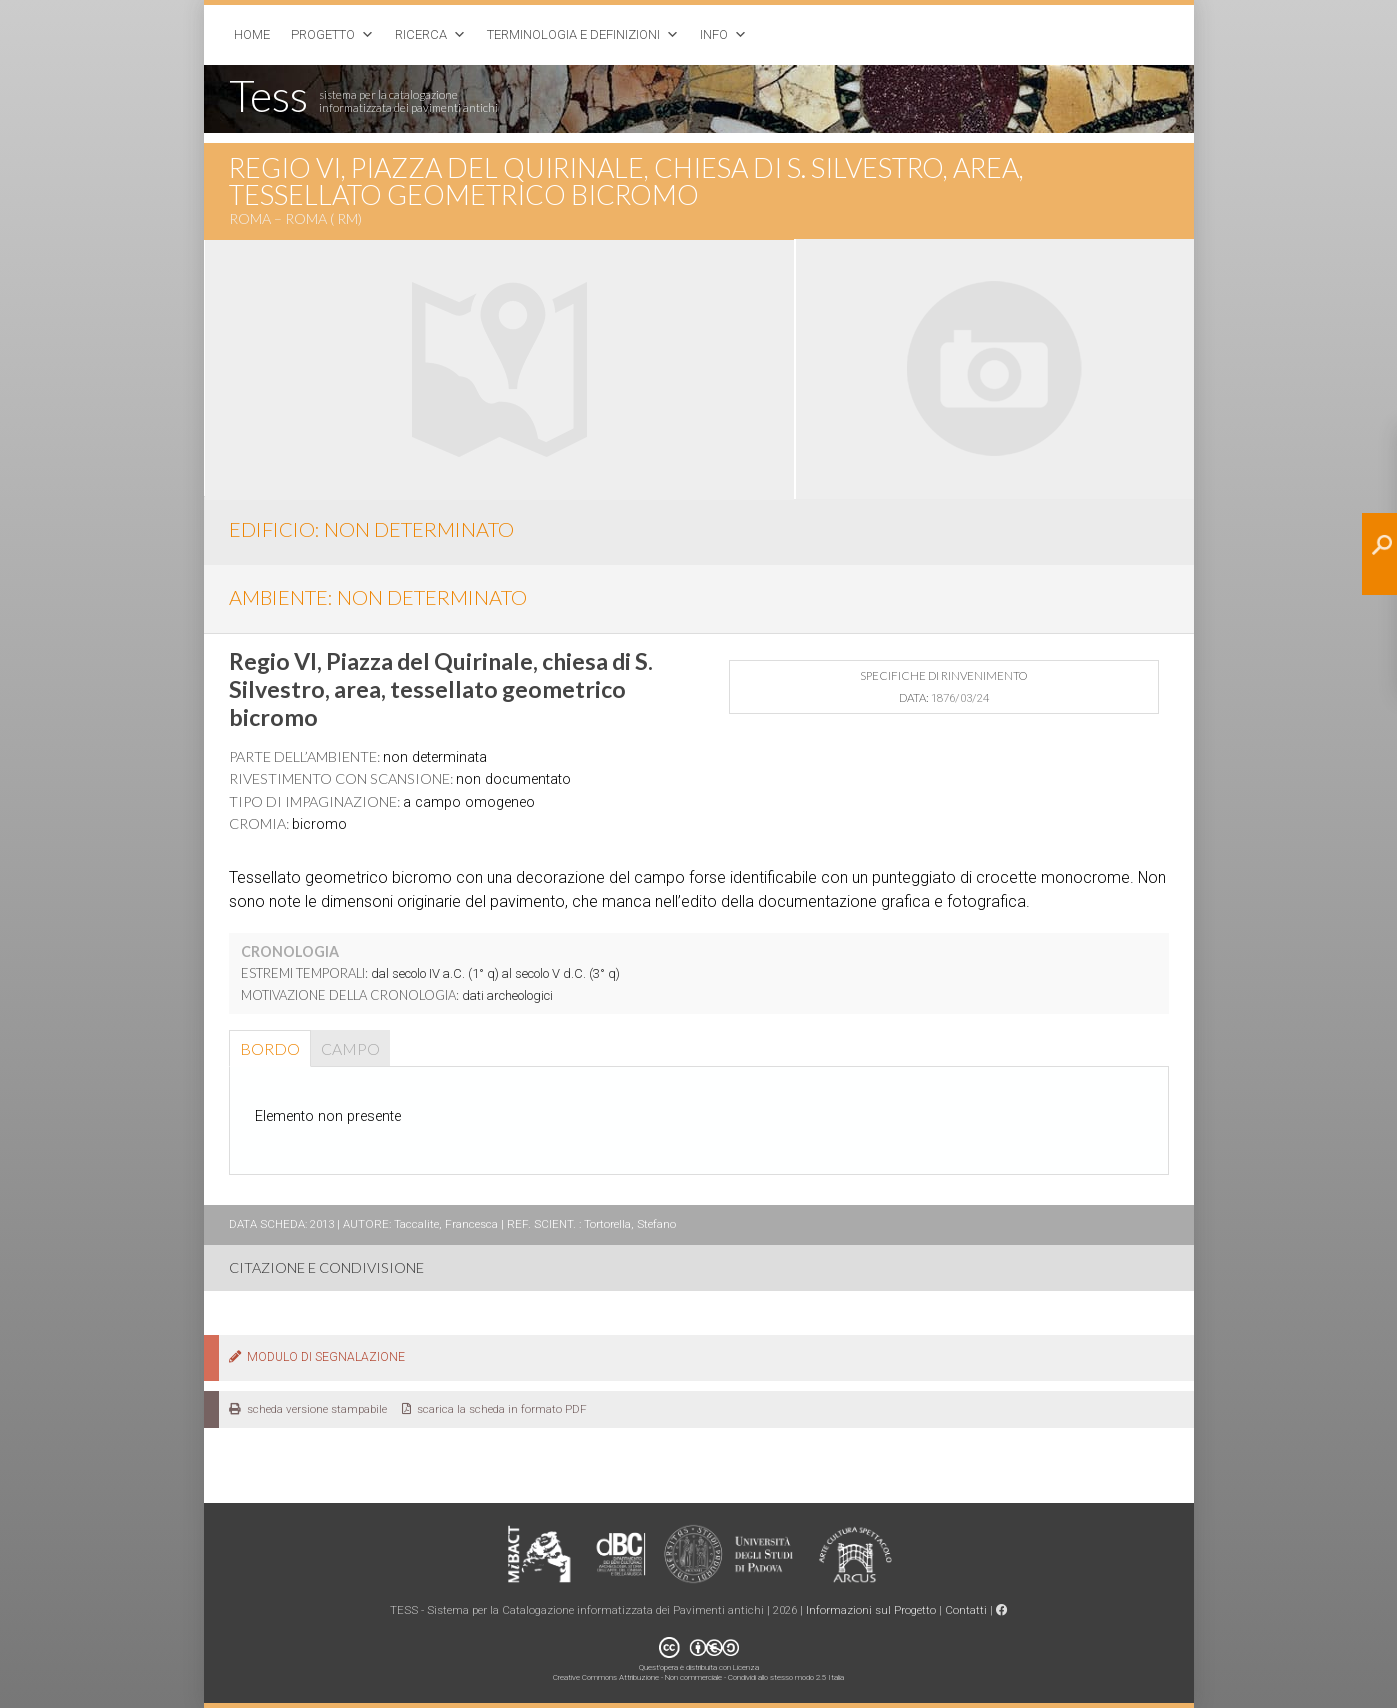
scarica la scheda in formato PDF (494, 1409)
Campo (350, 1048)
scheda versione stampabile (308, 1409)
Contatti (966, 1610)
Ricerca (421, 34)
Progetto (323, 34)
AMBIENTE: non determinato (378, 597)
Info (714, 34)
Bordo (270, 1048)
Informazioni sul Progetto (871, 1610)
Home (252, 34)
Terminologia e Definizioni (573, 34)
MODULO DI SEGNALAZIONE (317, 1357)
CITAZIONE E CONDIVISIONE (326, 1267)
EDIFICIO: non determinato (371, 529)
